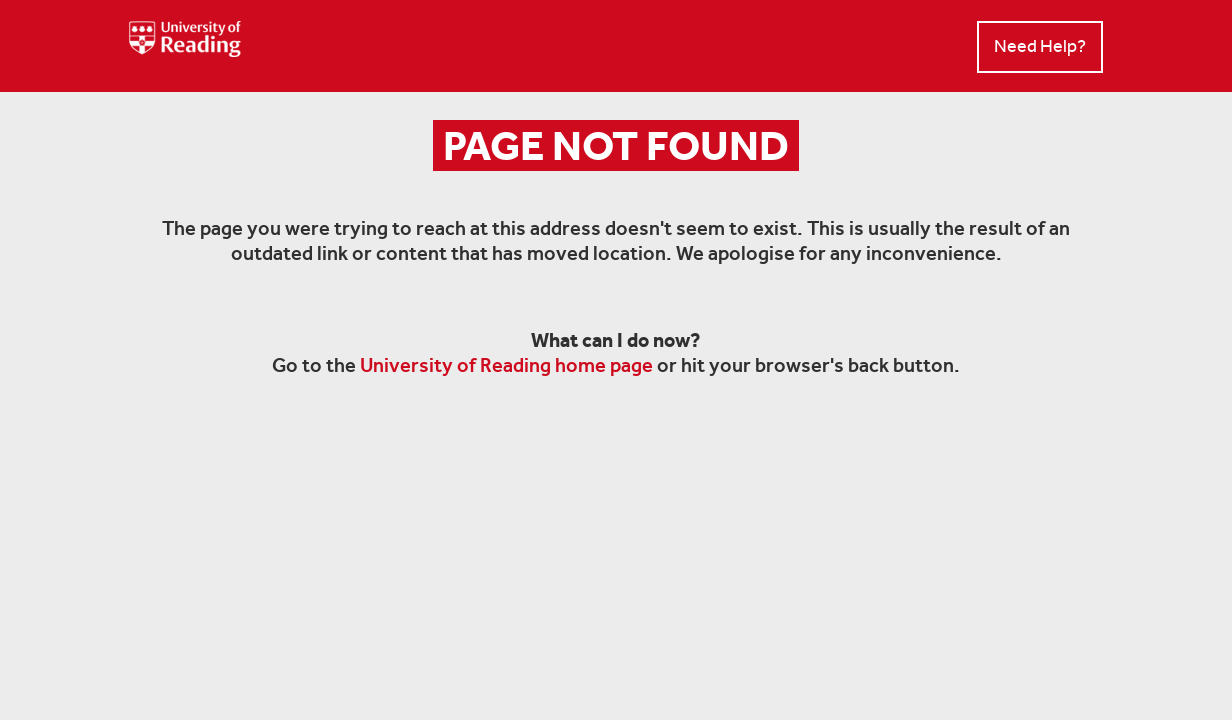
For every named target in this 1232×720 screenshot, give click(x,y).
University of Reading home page (506, 365)
